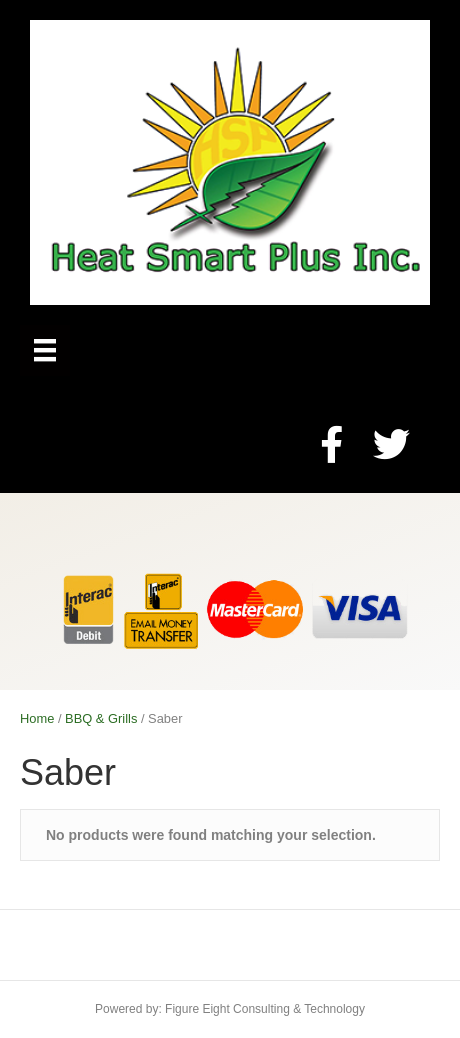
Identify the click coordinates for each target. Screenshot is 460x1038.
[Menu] (45, 350)
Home (37, 718)
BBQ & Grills (101, 718)
